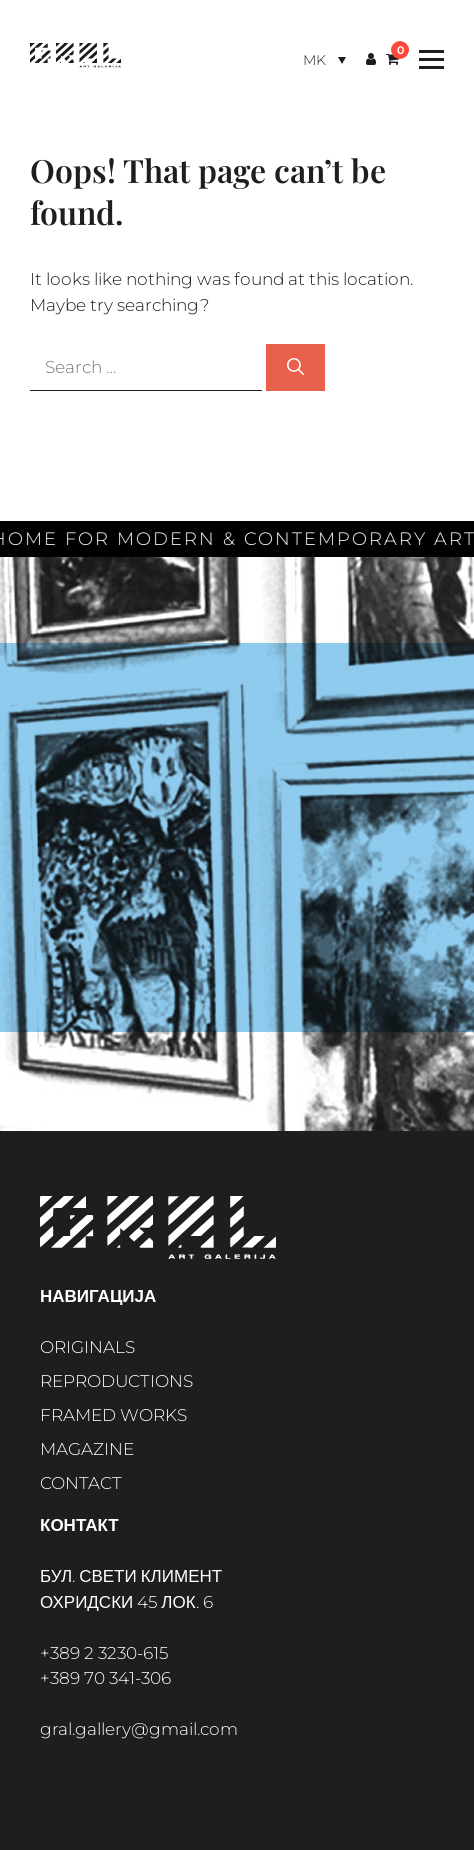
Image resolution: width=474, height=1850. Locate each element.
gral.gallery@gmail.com (139, 1729)
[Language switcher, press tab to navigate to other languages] (324, 59)
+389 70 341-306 (105, 1678)
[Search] (295, 368)
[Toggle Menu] (426, 59)
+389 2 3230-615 (104, 1653)
